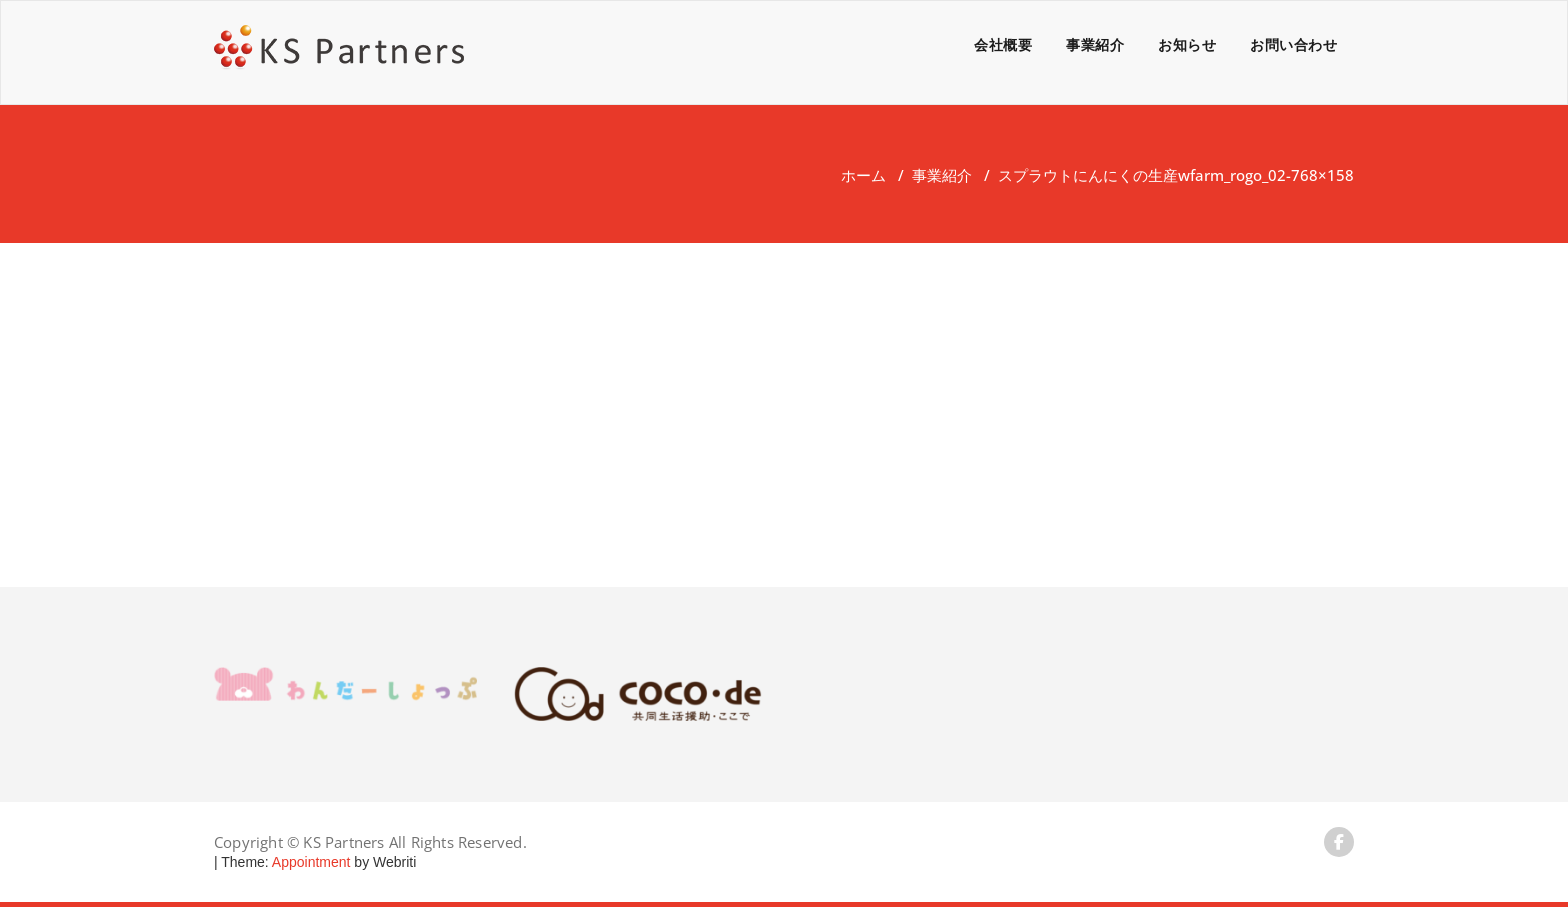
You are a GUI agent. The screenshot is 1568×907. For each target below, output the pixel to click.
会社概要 (1003, 44)
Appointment (310, 862)
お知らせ (1187, 44)
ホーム (863, 175)
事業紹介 (1095, 44)
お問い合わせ (1293, 44)
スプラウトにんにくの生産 (1088, 175)
